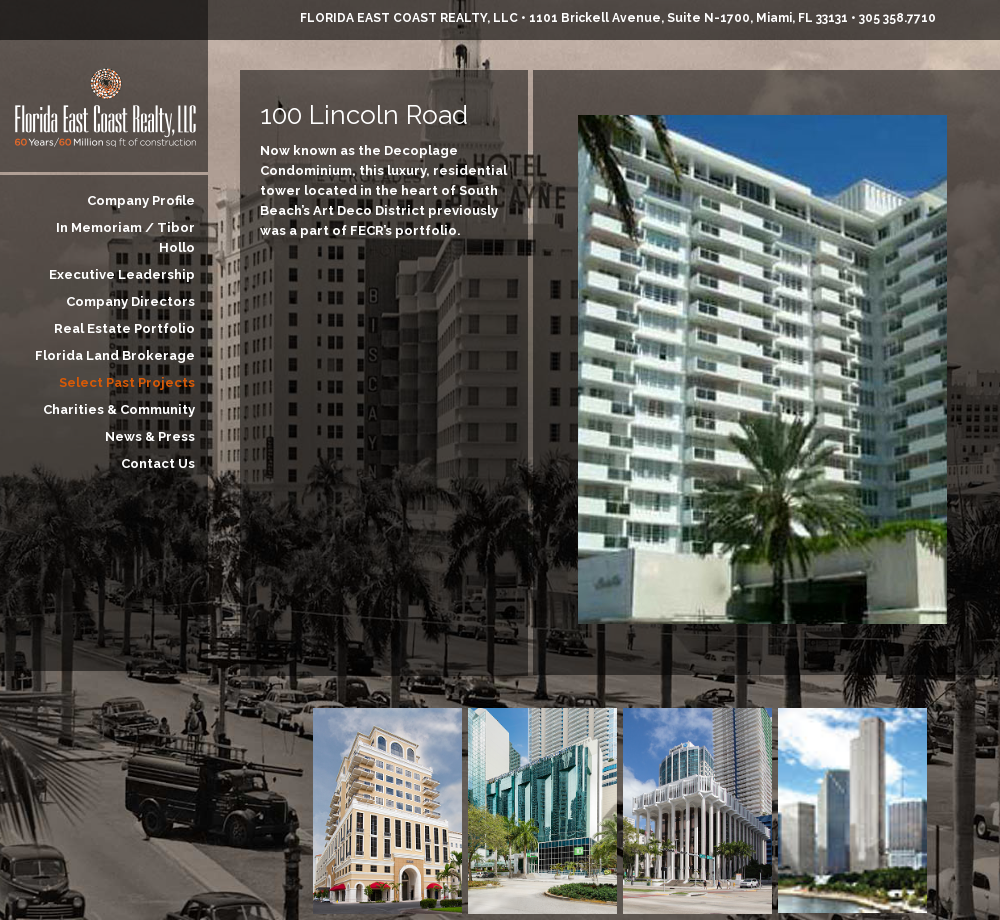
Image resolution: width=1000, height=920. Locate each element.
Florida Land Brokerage (115, 355)
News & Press (150, 436)
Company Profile (141, 200)
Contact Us (158, 463)
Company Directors (130, 301)
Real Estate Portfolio (124, 328)
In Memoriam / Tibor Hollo (125, 237)
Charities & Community (119, 409)
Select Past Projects (127, 382)
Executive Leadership (122, 274)
